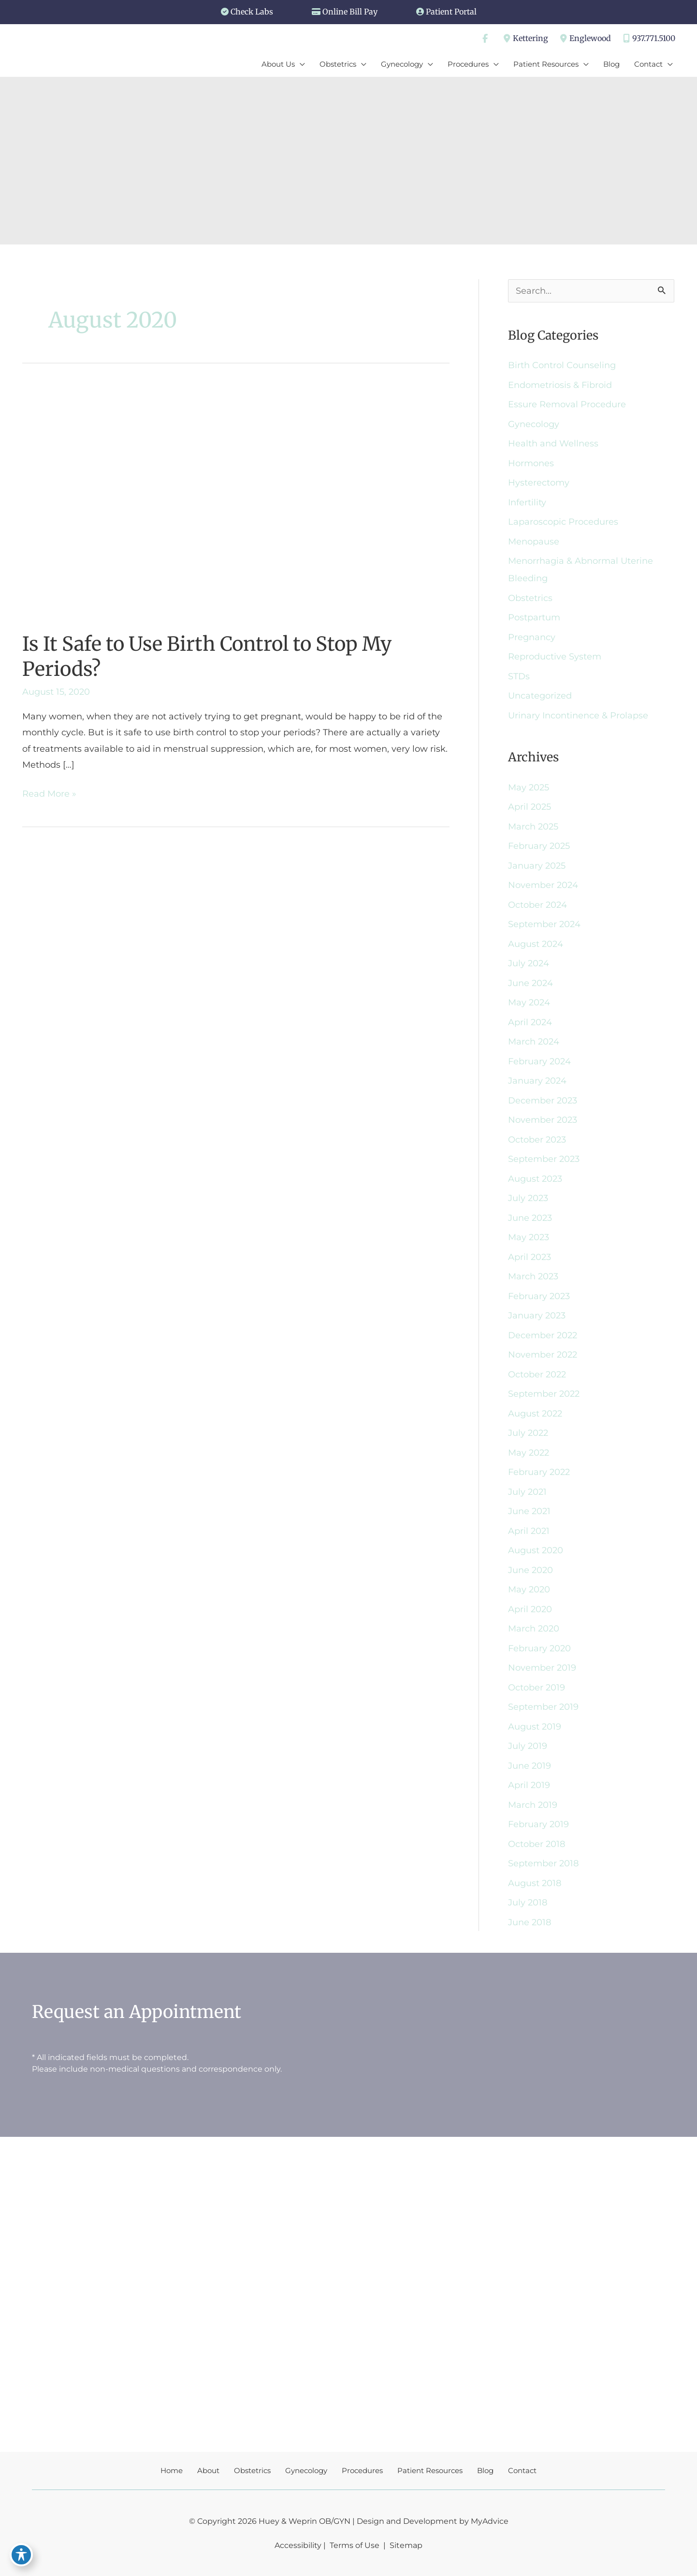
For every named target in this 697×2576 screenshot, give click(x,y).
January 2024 (537, 1080)
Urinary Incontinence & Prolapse (578, 715)
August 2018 (534, 1883)
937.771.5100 (648, 38)
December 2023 (542, 1100)
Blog (485, 2470)
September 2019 (543, 1707)
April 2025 (529, 806)
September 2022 (544, 1393)
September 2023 (544, 1159)
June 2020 (530, 1570)
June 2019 (529, 1765)
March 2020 (533, 1628)
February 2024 (539, 1061)
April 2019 (529, 1785)
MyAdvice (489, 2521)
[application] (300, 64)
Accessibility (298, 2545)
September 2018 (543, 1863)
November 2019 (542, 1667)
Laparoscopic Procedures (563, 521)
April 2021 (529, 1531)
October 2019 (536, 1687)
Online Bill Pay (350, 11)
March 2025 (533, 826)
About (208, 2470)
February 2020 (539, 1648)
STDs (519, 676)
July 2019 (527, 1746)
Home (171, 2470)
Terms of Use (354, 2545)
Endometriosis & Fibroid (560, 385)
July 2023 (528, 1198)
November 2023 (542, 1120)
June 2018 (529, 1922)
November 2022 (542, 1354)
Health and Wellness (553, 443)
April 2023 (529, 1257)
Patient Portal (451, 11)
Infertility (527, 502)
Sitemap (405, 2545)
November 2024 (543, 885)
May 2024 (529, 1002)
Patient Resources (430, 2470)
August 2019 (534, 1726)
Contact (522, 2470)
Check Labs (252, 11)
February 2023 (539, 1296)
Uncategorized (540, 695)
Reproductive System (554, 656)
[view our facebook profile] (485, 38)
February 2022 (539, 1472)
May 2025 (528, 787)
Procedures (362, 2470)
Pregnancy (531, 637)
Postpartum (534, 617)
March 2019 (532, 1805)
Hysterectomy (538, 482)
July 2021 (527, 1492)
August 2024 (535, 944)
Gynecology (533, 424)
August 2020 (535, 1550)
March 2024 (533, 1041)
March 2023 (533, 1276)
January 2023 (537, 1315)
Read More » (49, 794)
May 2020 (529, 1589)
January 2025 (537, 865)
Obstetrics (530, 598)
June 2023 (530, 1218)
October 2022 (537, 1374)
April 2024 (530, 1022)
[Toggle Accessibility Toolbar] (21, 2554)
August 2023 (535, 1179)
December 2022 (542, 1335)
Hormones (531, 463)
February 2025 (539, 846)
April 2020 (530, 1609)
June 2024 (530, 983)
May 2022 (528, 1452)
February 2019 (538, 1824)
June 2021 (529, 1511)
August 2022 (535, 1413)
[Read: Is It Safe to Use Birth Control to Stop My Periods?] (197, 501)
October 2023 (537, 1139)
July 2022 (528, 1433)
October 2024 (537, 905)
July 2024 (528, 963)
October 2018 (536, 1844)
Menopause (533, 541)
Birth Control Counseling (562, 365)
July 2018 (527, 1902)
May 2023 (528, 1237)
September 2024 (544, 924)
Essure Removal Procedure (567, 404)
